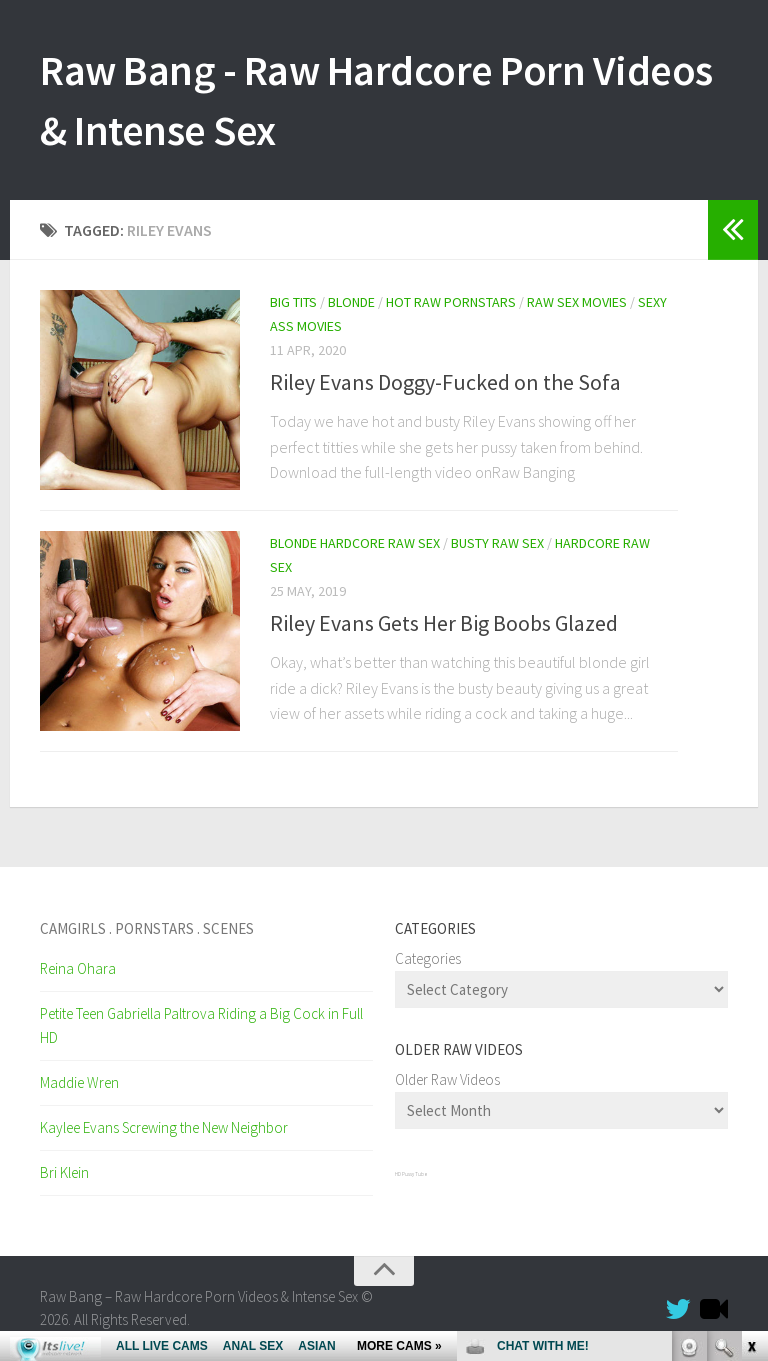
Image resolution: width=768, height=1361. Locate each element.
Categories (428, 958)
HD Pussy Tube (411, 1174)
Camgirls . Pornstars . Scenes (147, 928)
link (750, 1048)
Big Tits (293, 302)
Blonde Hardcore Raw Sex (355, 543)
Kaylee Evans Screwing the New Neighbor (164, 1127)
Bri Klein (64, 1172)
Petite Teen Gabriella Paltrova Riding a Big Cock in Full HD (201, 1025)
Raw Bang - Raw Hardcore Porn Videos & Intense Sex (376, 100)
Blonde (351, 302)
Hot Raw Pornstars (451, 302)
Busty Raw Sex (497, 543)
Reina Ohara (78, 968)
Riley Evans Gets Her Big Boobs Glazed (444, 623)
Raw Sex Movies (577, 302)
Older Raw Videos (447, 1079)
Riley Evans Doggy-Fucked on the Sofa (445, 382)
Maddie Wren (79, 1082)
